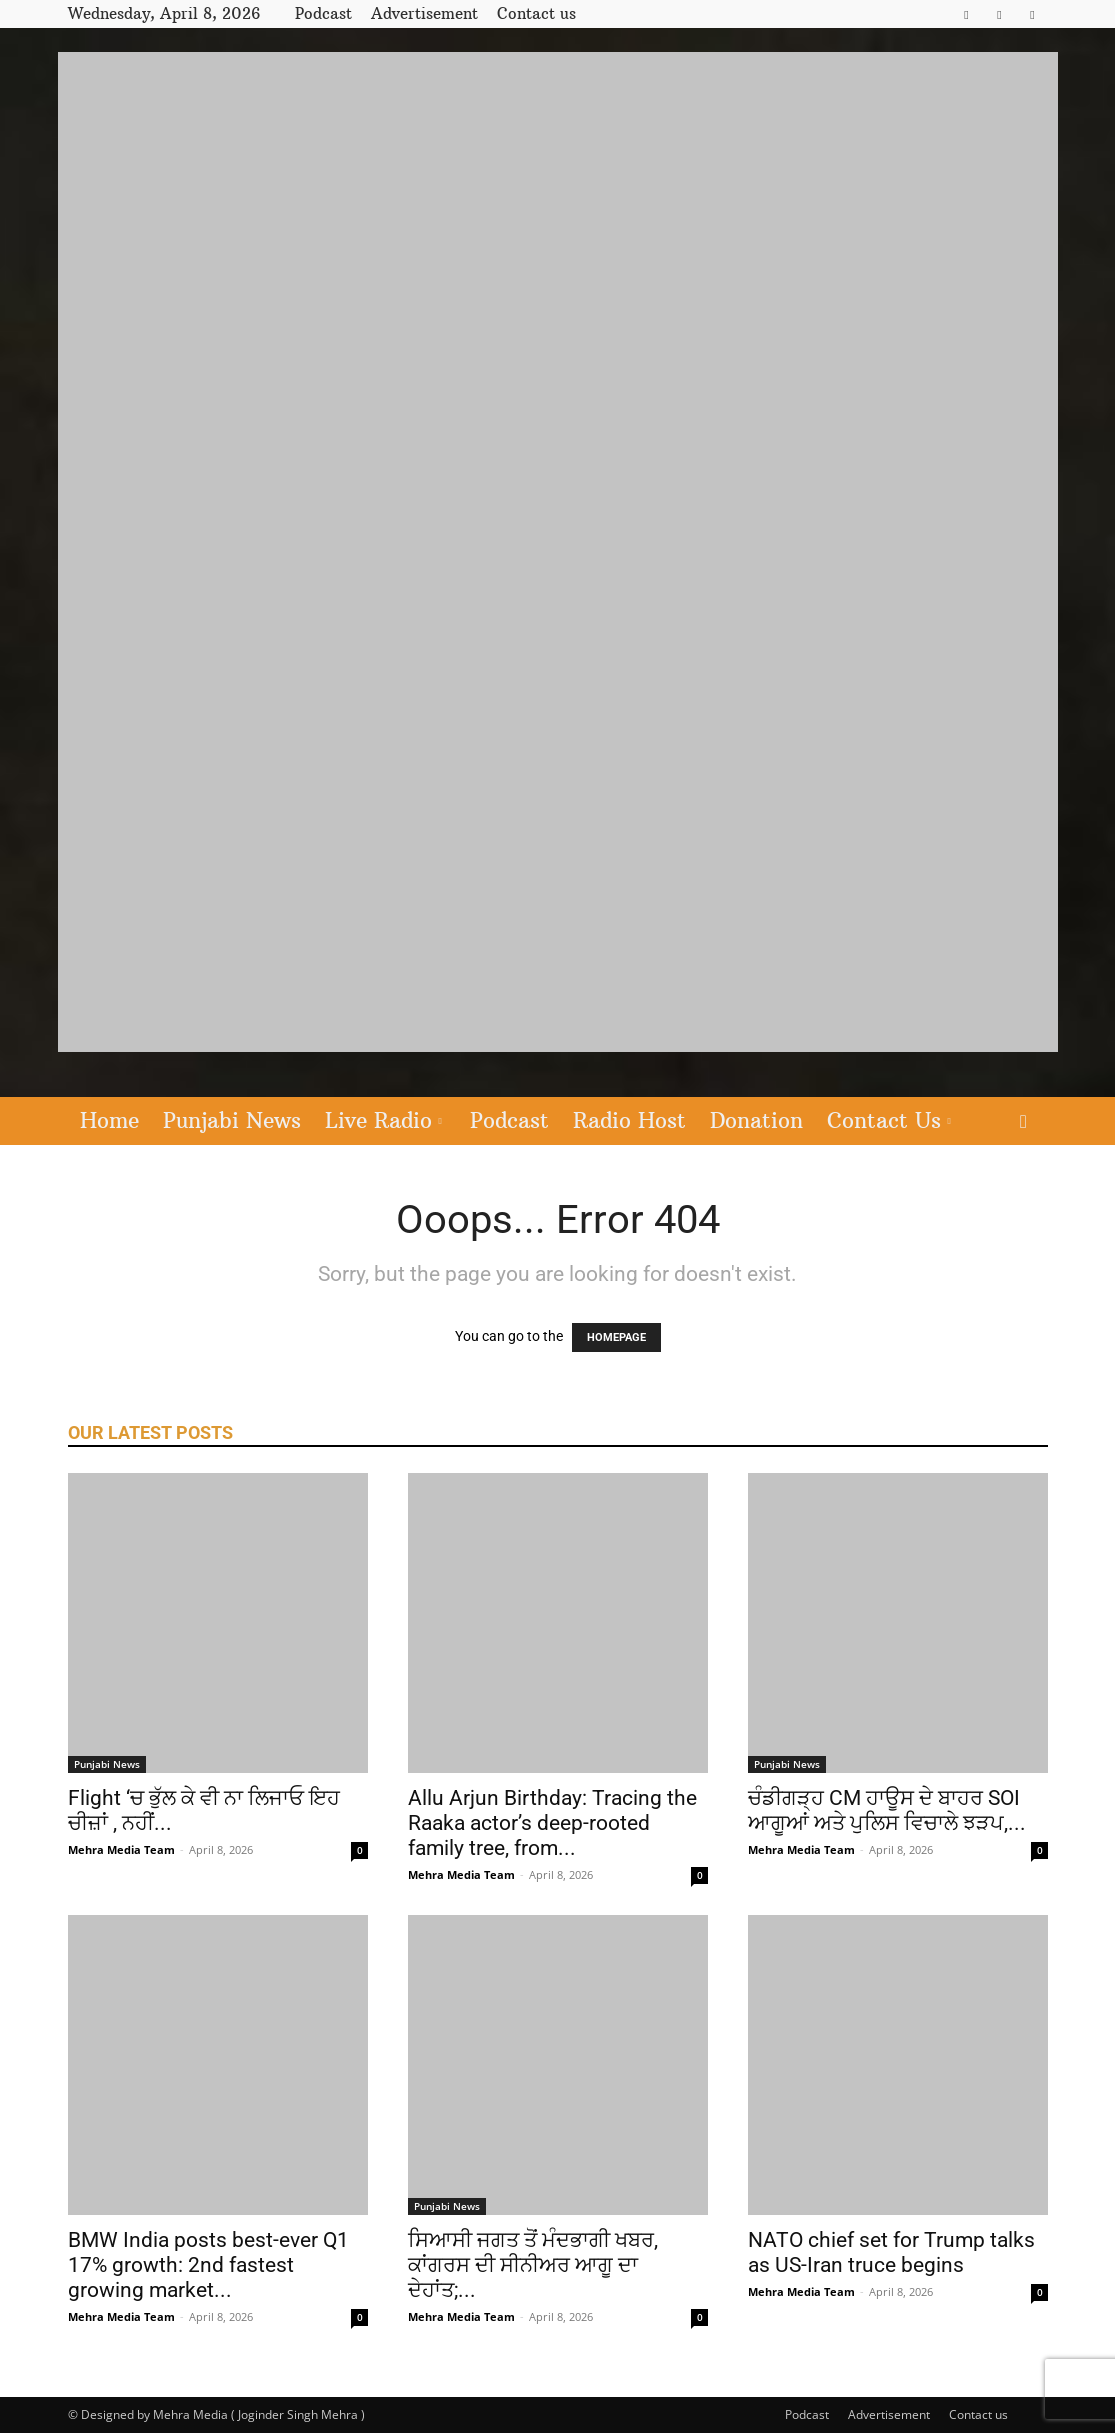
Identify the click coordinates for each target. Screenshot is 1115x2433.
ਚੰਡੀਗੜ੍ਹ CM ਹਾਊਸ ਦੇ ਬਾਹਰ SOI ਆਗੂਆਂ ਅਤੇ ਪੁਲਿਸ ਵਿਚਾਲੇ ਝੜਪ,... (887, 1810)
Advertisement (424, 13)
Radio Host (629, 1120)
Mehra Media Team (121, 1849)
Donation (756, 1120)
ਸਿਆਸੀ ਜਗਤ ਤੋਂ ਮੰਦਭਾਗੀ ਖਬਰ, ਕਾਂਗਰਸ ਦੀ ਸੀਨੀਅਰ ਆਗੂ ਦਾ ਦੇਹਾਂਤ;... (533, 2265)
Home (109, 1120)
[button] (1024, 1122)
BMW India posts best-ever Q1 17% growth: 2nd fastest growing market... (208, 2265)
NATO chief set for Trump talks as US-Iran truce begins (891, 2252)
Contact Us (889, 1120)
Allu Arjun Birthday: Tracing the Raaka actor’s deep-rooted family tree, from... (552, 1823)
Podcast (323, 13)
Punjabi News (232, 1120)
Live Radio (383, 1120)
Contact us (536, 13)
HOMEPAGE (616, 1337)
